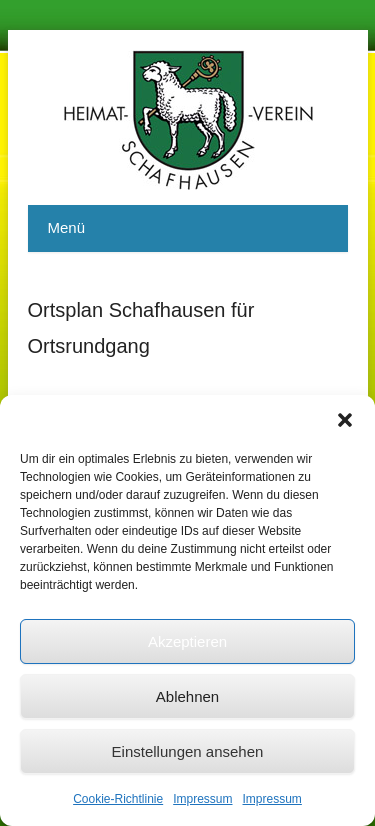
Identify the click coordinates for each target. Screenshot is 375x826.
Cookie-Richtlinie (118, 799)
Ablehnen (187, 696)
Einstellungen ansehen (188, 751)
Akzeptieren (187, 641)
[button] (345, 420)
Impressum (202, 799)
